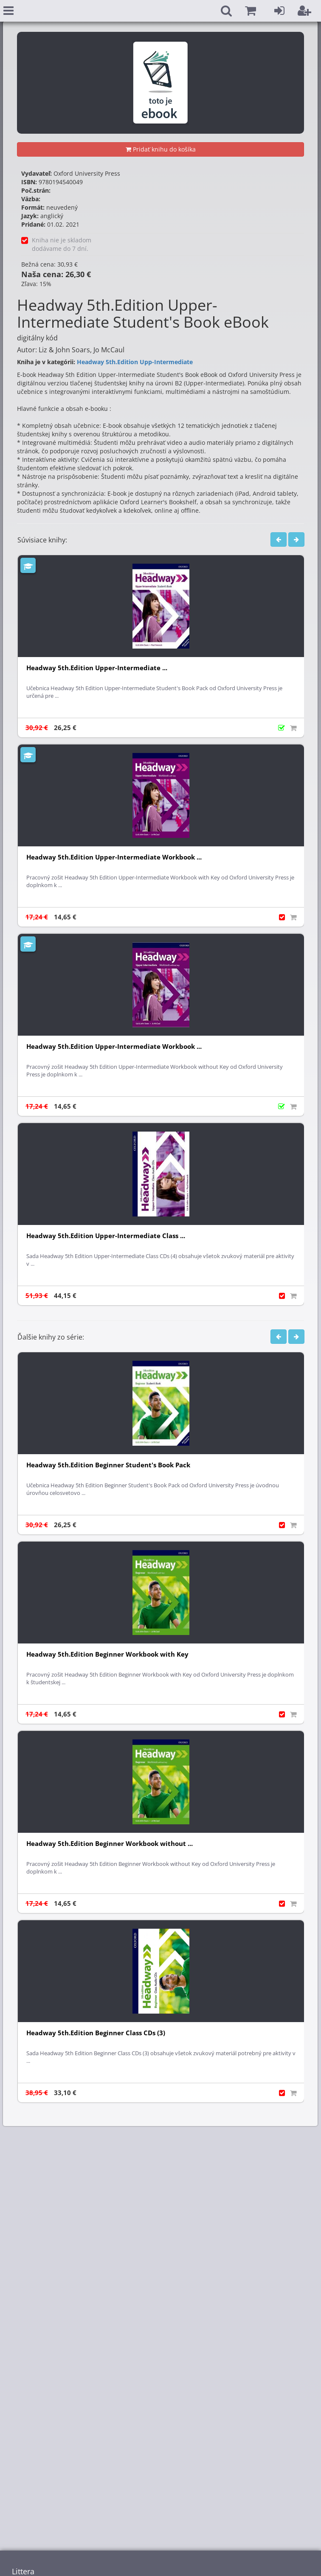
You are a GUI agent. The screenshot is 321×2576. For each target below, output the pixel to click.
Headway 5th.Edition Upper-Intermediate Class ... (105, 1235)
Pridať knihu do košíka (161, 149)
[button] (250, 10)
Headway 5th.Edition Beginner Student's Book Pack (108, 1465)
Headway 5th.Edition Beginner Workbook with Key (107, 1654)
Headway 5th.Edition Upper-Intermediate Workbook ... (114, 857)
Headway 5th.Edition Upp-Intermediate (135, 362)
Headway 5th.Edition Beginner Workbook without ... (109, 1843)
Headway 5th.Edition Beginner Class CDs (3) (95, 2032)
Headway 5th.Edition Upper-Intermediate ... (96, 667)
